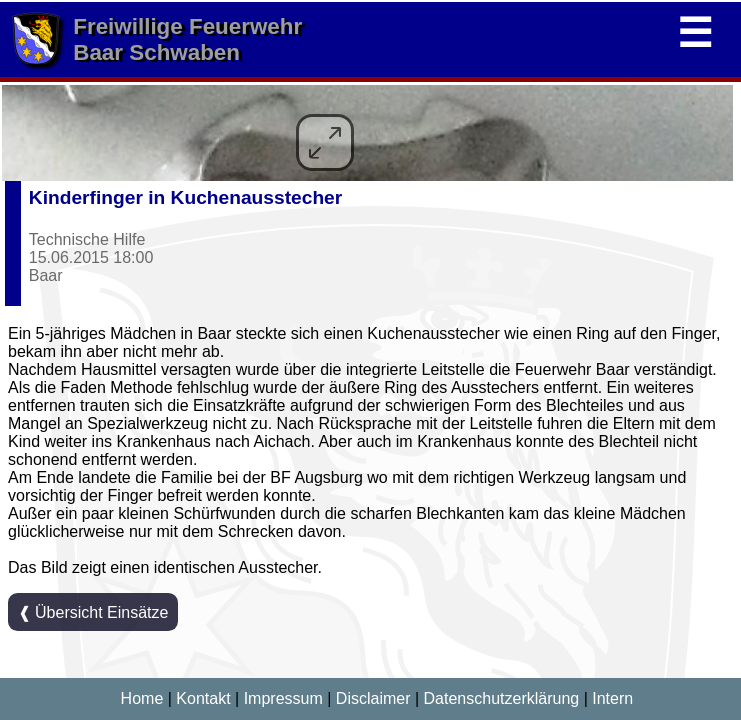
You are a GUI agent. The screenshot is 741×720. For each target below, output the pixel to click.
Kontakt (203, 698)
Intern (612, 698)
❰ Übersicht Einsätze (93, 612)
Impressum (283, 698)
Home (142, 698)
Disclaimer (373, 698)
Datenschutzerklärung (502, 698)
